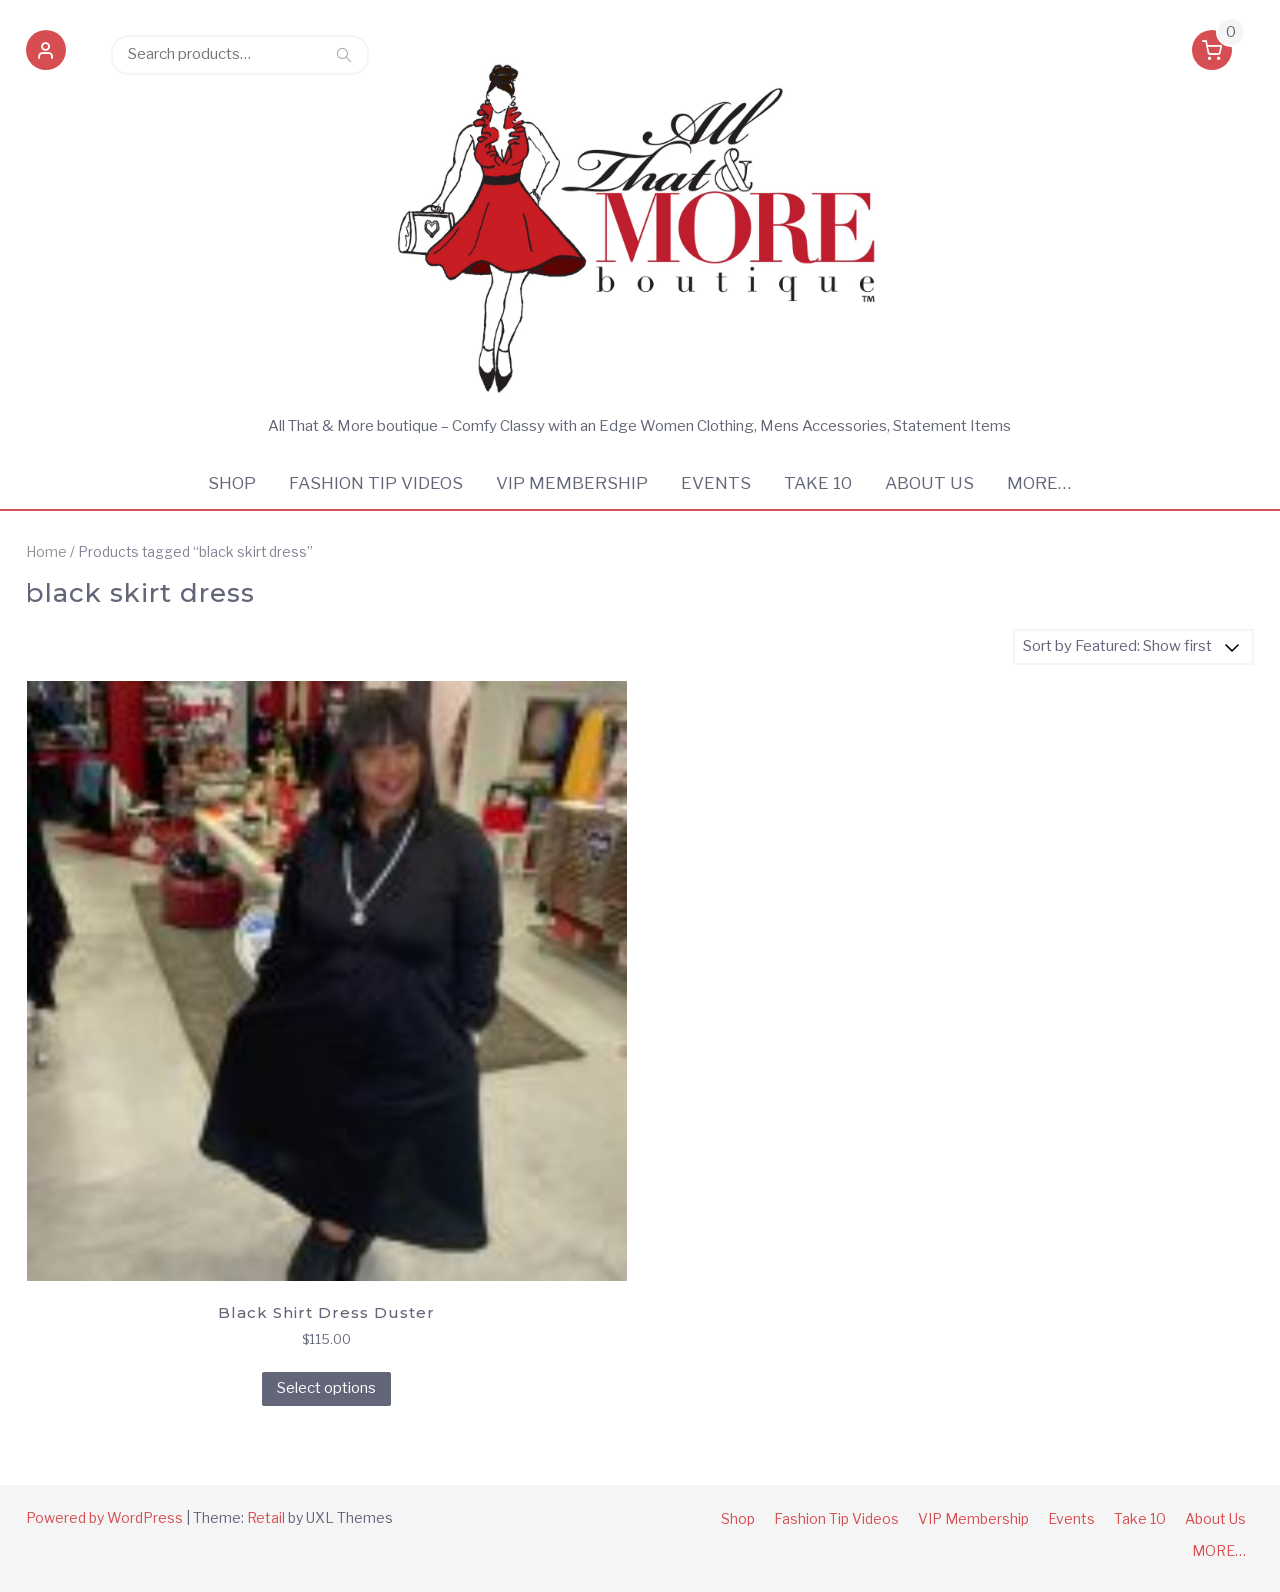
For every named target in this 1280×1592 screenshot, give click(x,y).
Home (46, 552)
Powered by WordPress (104, 1517)
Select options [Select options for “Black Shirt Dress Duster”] (326, 1388)
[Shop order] (1133, 647)
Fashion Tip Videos (376, 483)
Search (344, 54)
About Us (929, 483)
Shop (232, 483)
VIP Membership (572, 483)
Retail (266, 1517)
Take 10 (818, 483)
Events (716, 483)
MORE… (1039, 483)
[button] (46, 54)
